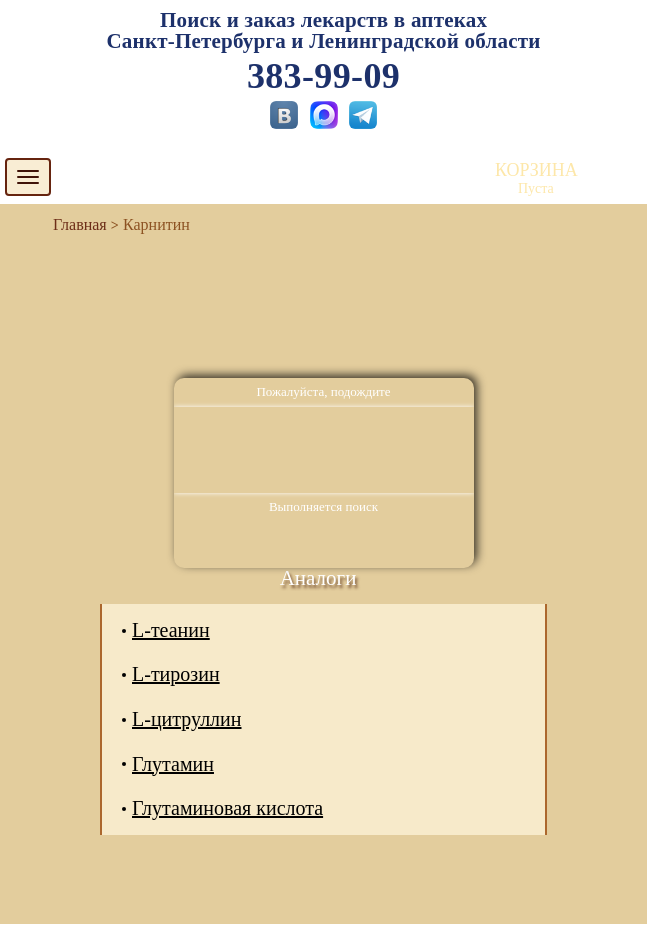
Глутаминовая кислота (227, 808)
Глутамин (173, 764)
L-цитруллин (187, 719)
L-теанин (171, 630)
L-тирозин (176, 674)
